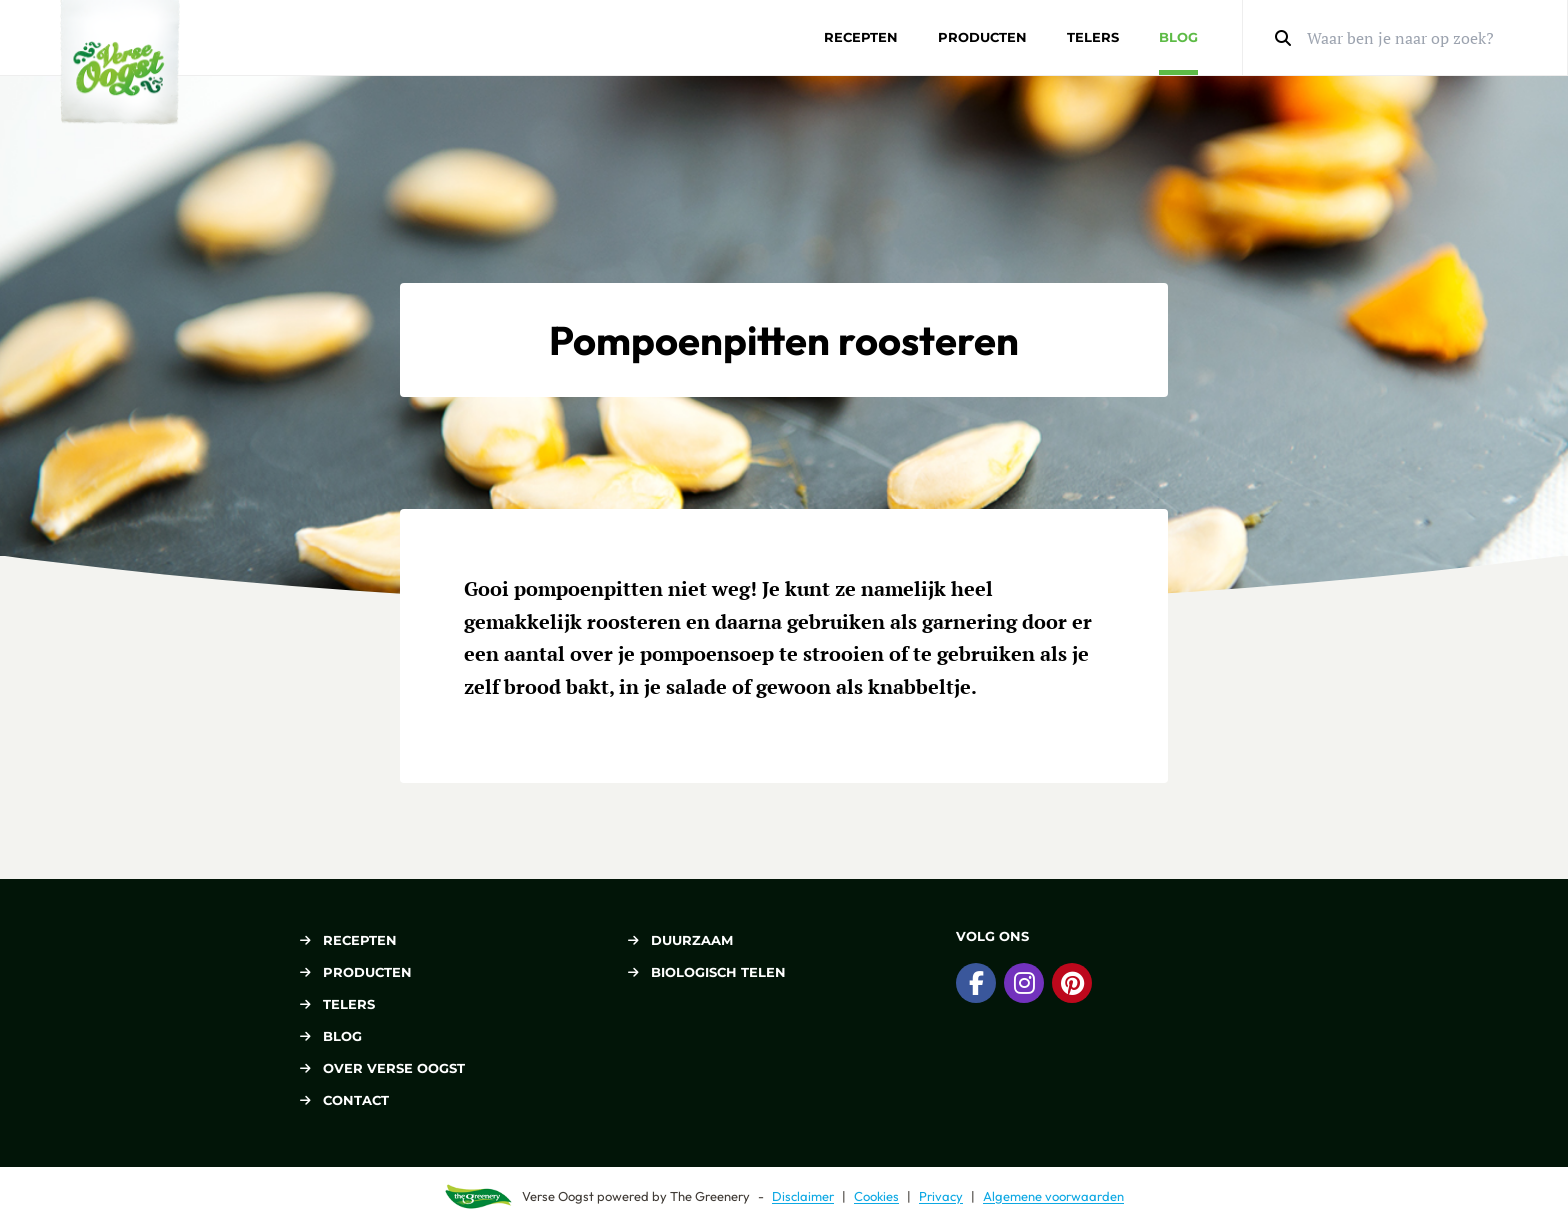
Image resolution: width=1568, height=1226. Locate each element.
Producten (982, 37)
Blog (1178, 37)
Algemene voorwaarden (1053, 1196)
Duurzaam (680, 940)
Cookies (876, 1196)
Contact (344, 1100)
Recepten (861, 37)
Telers (1093, 37)
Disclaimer (803, 1196)
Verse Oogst (558, 1196)
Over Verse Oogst (382, 1068)
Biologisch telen (707, 972)
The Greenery (710, 1196)
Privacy (941, 1196)
